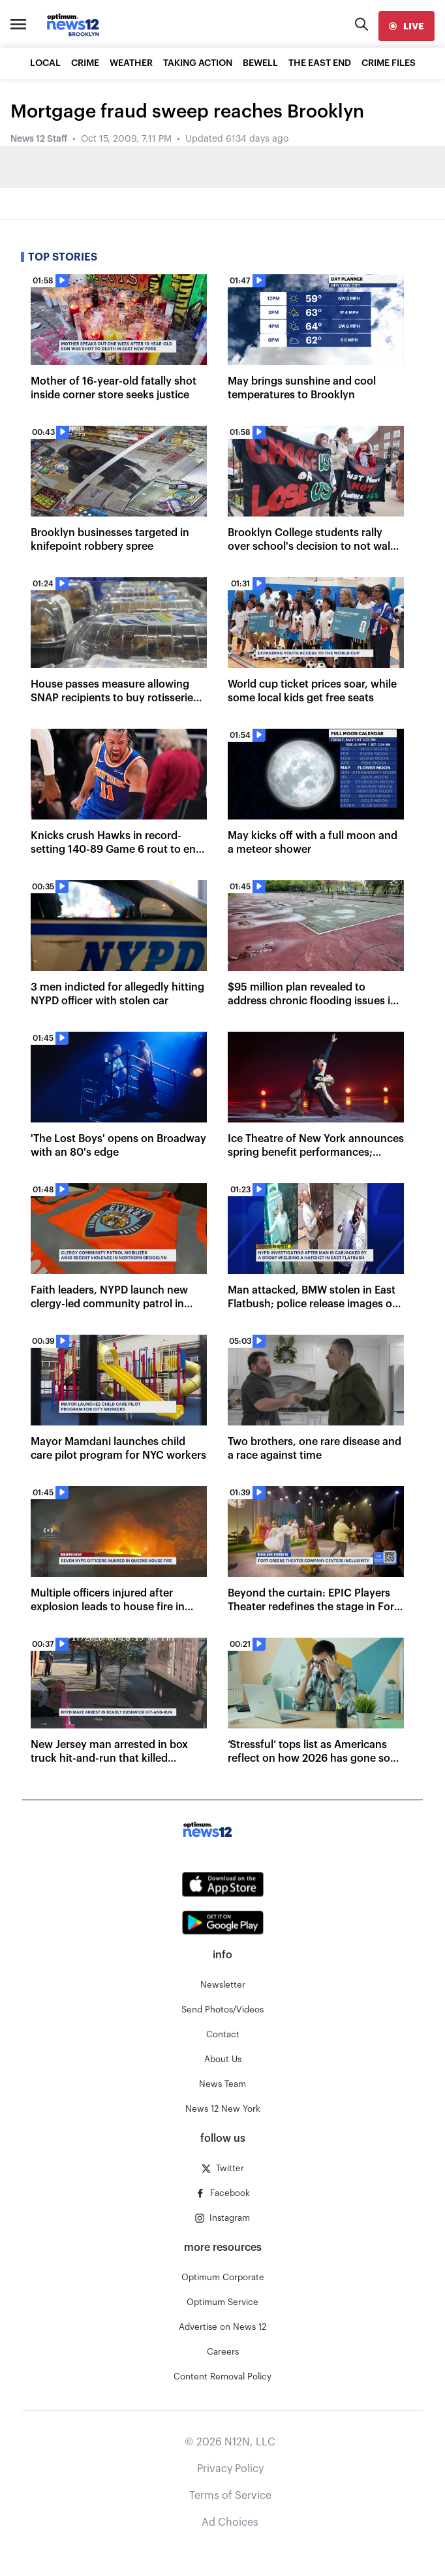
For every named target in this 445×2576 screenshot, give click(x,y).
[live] (406, 26)
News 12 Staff (38, 139)
